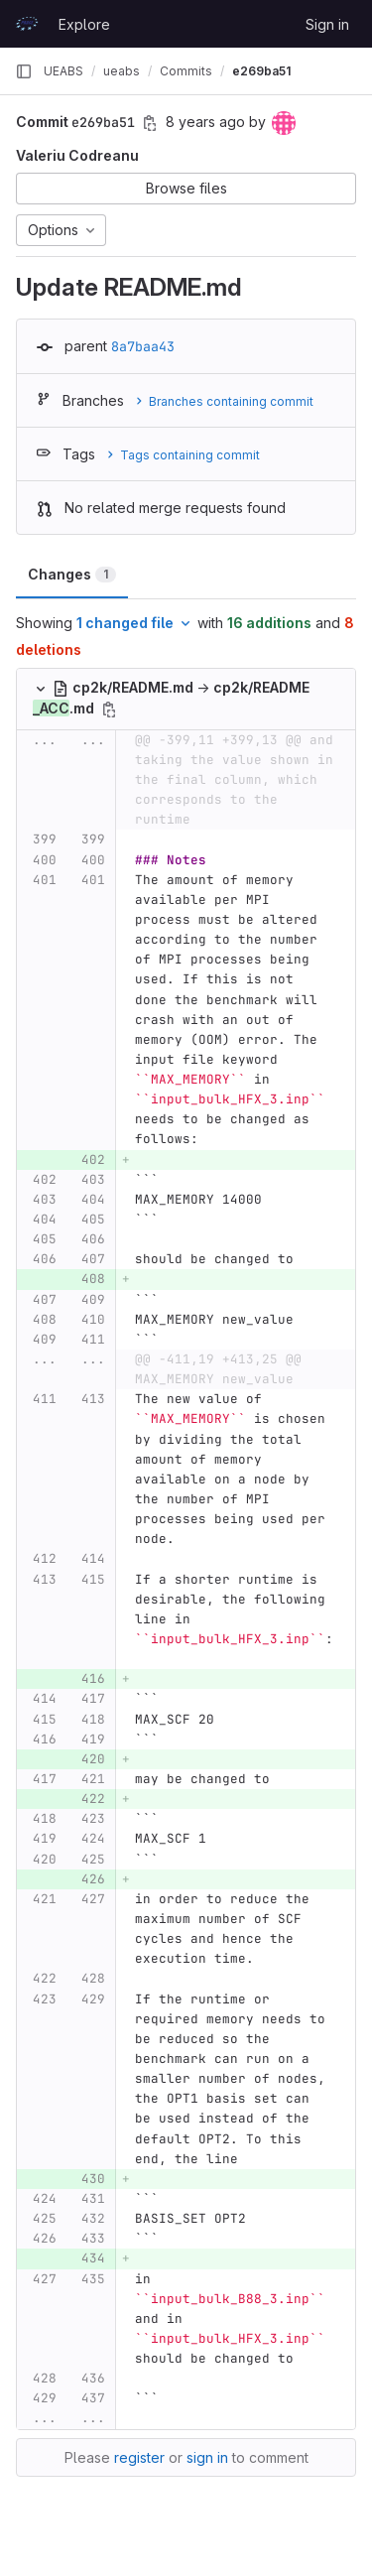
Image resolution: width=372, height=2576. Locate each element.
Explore (84, 24)
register (139, 2457)
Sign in (327, 24)
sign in (207, 2457)
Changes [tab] (72, 574)
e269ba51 (261, 71)
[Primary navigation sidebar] (24, 71)
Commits (186, 71)
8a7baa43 (143, 346)
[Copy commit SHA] (150, 123)
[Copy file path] (109, 709)
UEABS (63, 71)
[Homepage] (27, 24)
